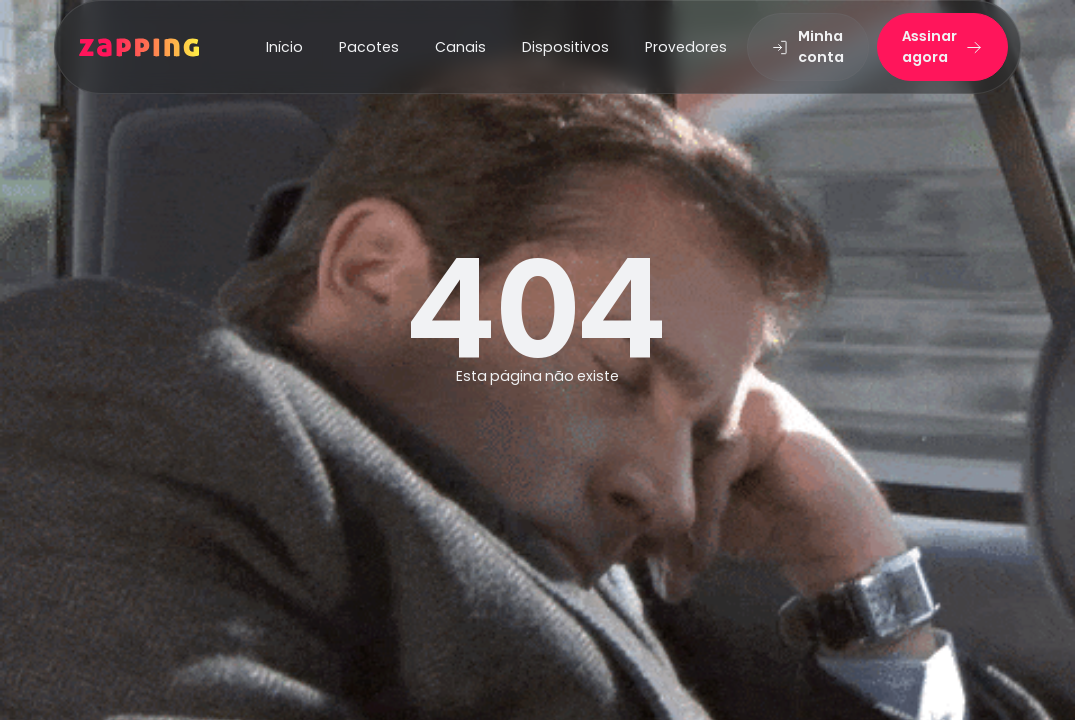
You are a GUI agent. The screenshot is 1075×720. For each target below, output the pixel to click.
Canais (460, 47)
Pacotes (369, 47)
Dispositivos (565, 47)
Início (284, 47)
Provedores (686, 47)
